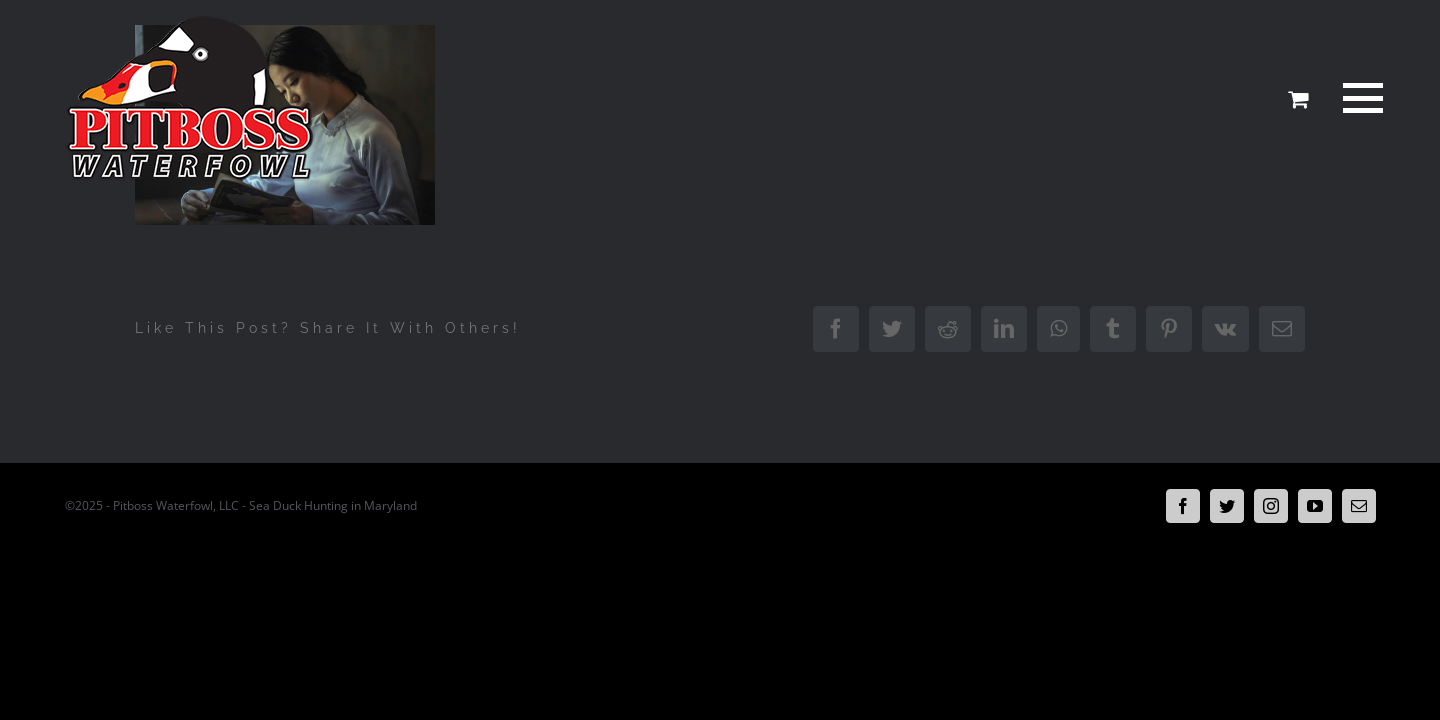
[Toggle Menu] (1359, 98)
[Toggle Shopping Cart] (1298, 99)
